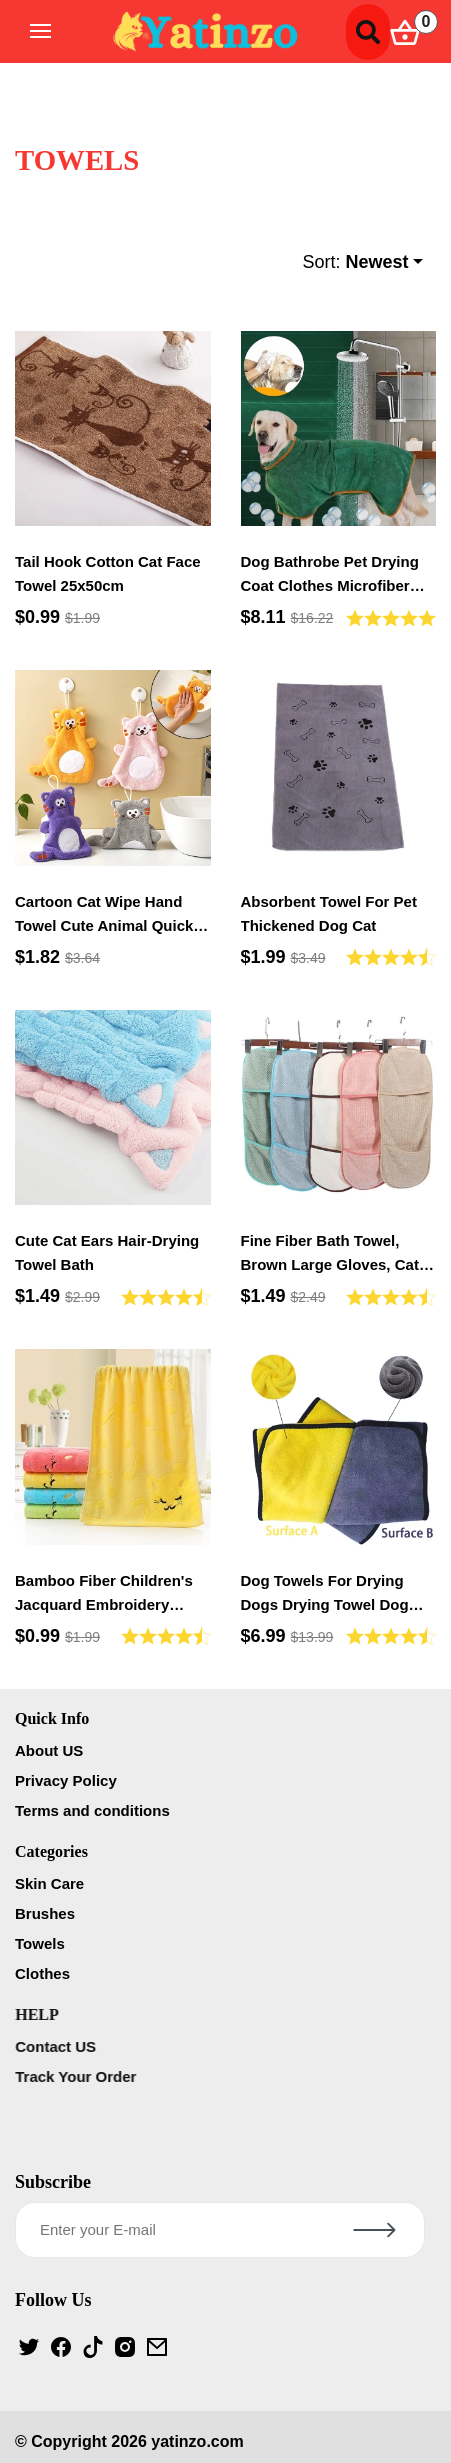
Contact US (60, 2046)
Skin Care (53, 1883)
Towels (44, 1943)
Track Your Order (80, 2076)
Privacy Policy (69, 1780)
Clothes (46, 1973)
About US (52, 1750)
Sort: (355, 262)
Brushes (49, 1913)
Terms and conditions (95, 1810)
